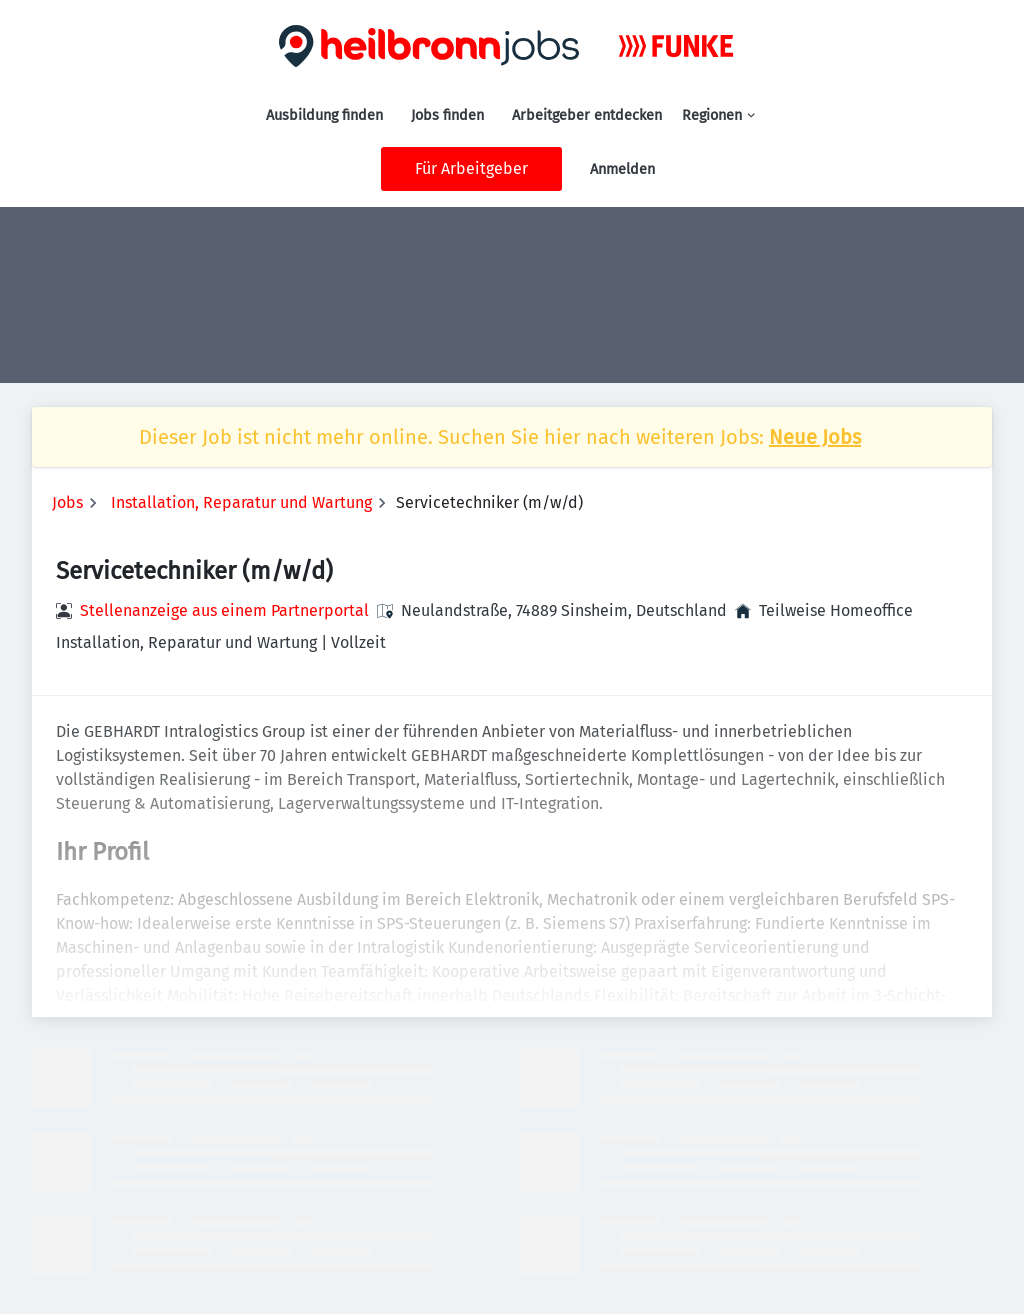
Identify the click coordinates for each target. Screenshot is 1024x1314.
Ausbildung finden (324, 115)
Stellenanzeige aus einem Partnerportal (224, 610)
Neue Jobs (815, 437)
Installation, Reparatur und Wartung (241, 502)
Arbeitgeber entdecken (587, 115)
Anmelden (622, 169)
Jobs (67, 502)
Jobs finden (447, 115)
